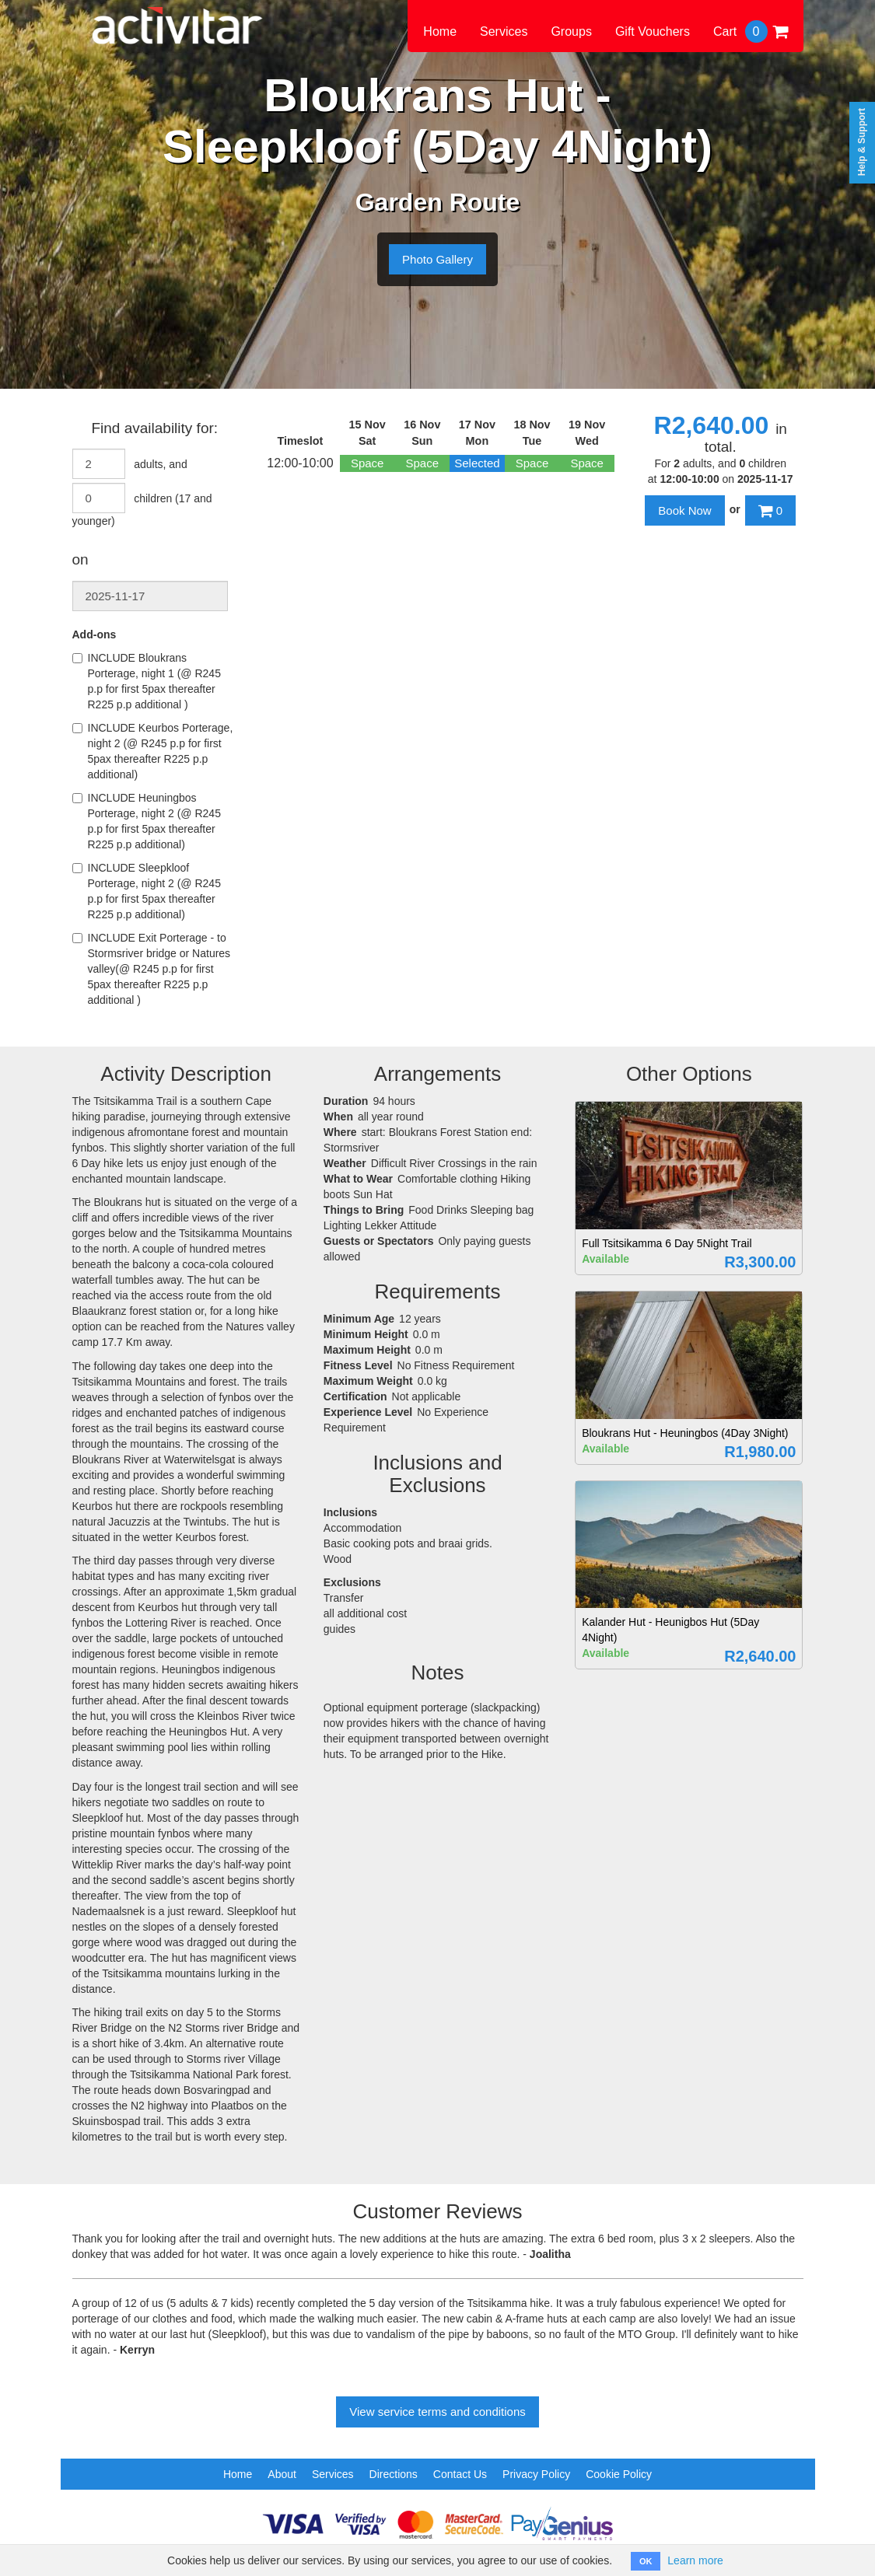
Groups (571, 31)
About (282, 2474)
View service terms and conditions (437, 2411)
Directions (393, 2474)
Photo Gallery (437, 259)
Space (367, 463)
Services (503, 31)
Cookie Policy (619, 2474)
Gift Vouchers (652, 31)
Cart (750, 31)
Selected (476, 463)
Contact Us (460, 2474)
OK (646, 2561)
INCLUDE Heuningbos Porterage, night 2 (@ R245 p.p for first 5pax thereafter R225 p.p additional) (146, 821)
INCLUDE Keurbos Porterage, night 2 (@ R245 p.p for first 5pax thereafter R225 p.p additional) (152, 751)
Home (440, 31)
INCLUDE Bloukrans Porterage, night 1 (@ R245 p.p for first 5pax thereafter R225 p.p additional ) (146, 681)
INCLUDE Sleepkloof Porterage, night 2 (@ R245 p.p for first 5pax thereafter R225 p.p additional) (146, 891)
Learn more (695, 2560)
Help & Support (861, 142)
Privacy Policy (536, 2474)
